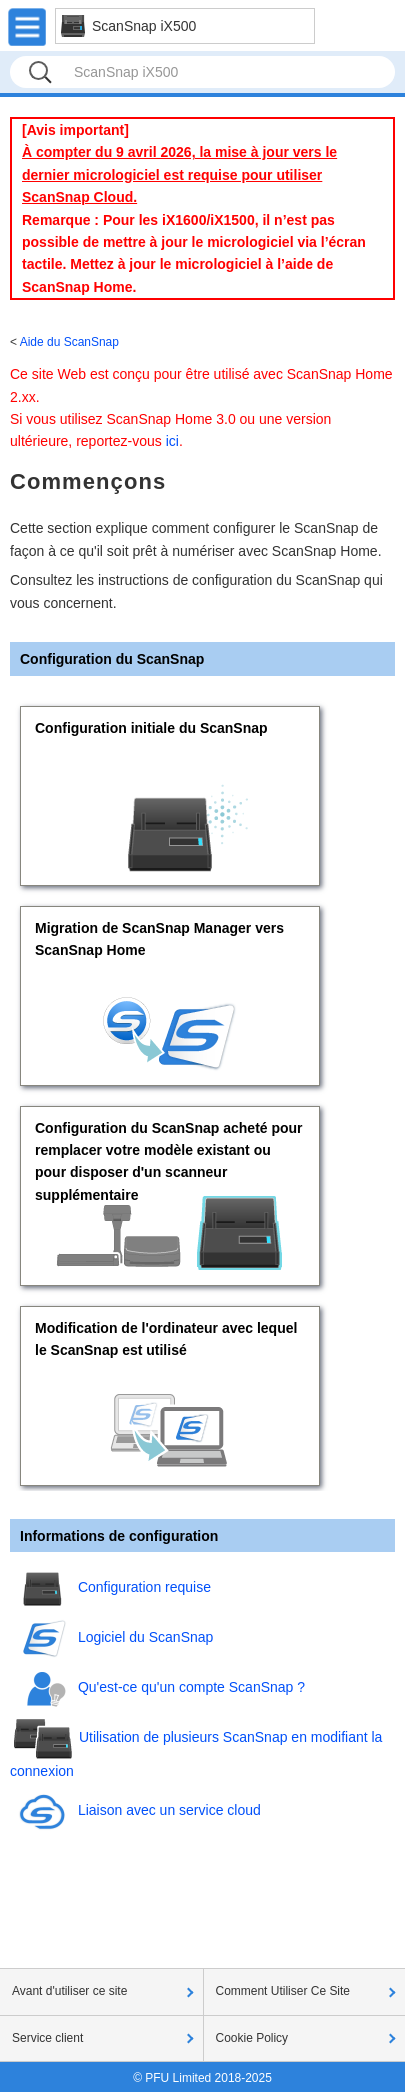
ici (172, 441)
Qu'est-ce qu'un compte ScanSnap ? (191, 1687)
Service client (47, 2038)
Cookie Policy (252, 2038)
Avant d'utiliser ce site (69, 1991)
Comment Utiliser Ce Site (283, 1991)
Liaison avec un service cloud (169, 1810)
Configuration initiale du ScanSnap (151, 728)
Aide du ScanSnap (69, 342)
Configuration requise (144, 1587)
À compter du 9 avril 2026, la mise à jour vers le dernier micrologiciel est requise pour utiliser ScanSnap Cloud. (179, 174)
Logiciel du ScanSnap (145, 1637)
